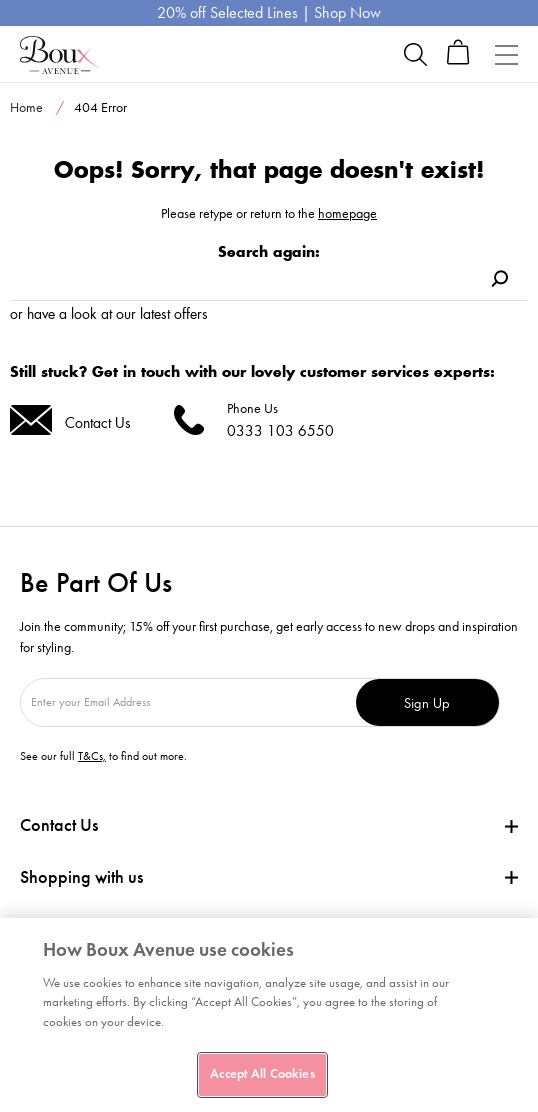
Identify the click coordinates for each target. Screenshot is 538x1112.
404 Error (100, 107)
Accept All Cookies (262, 1074)
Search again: (269, 251)
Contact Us (98, 422)
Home (26, 107)
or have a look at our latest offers (109, 313)
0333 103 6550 (280, 430)
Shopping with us (81, 877)
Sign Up (427, 702)
